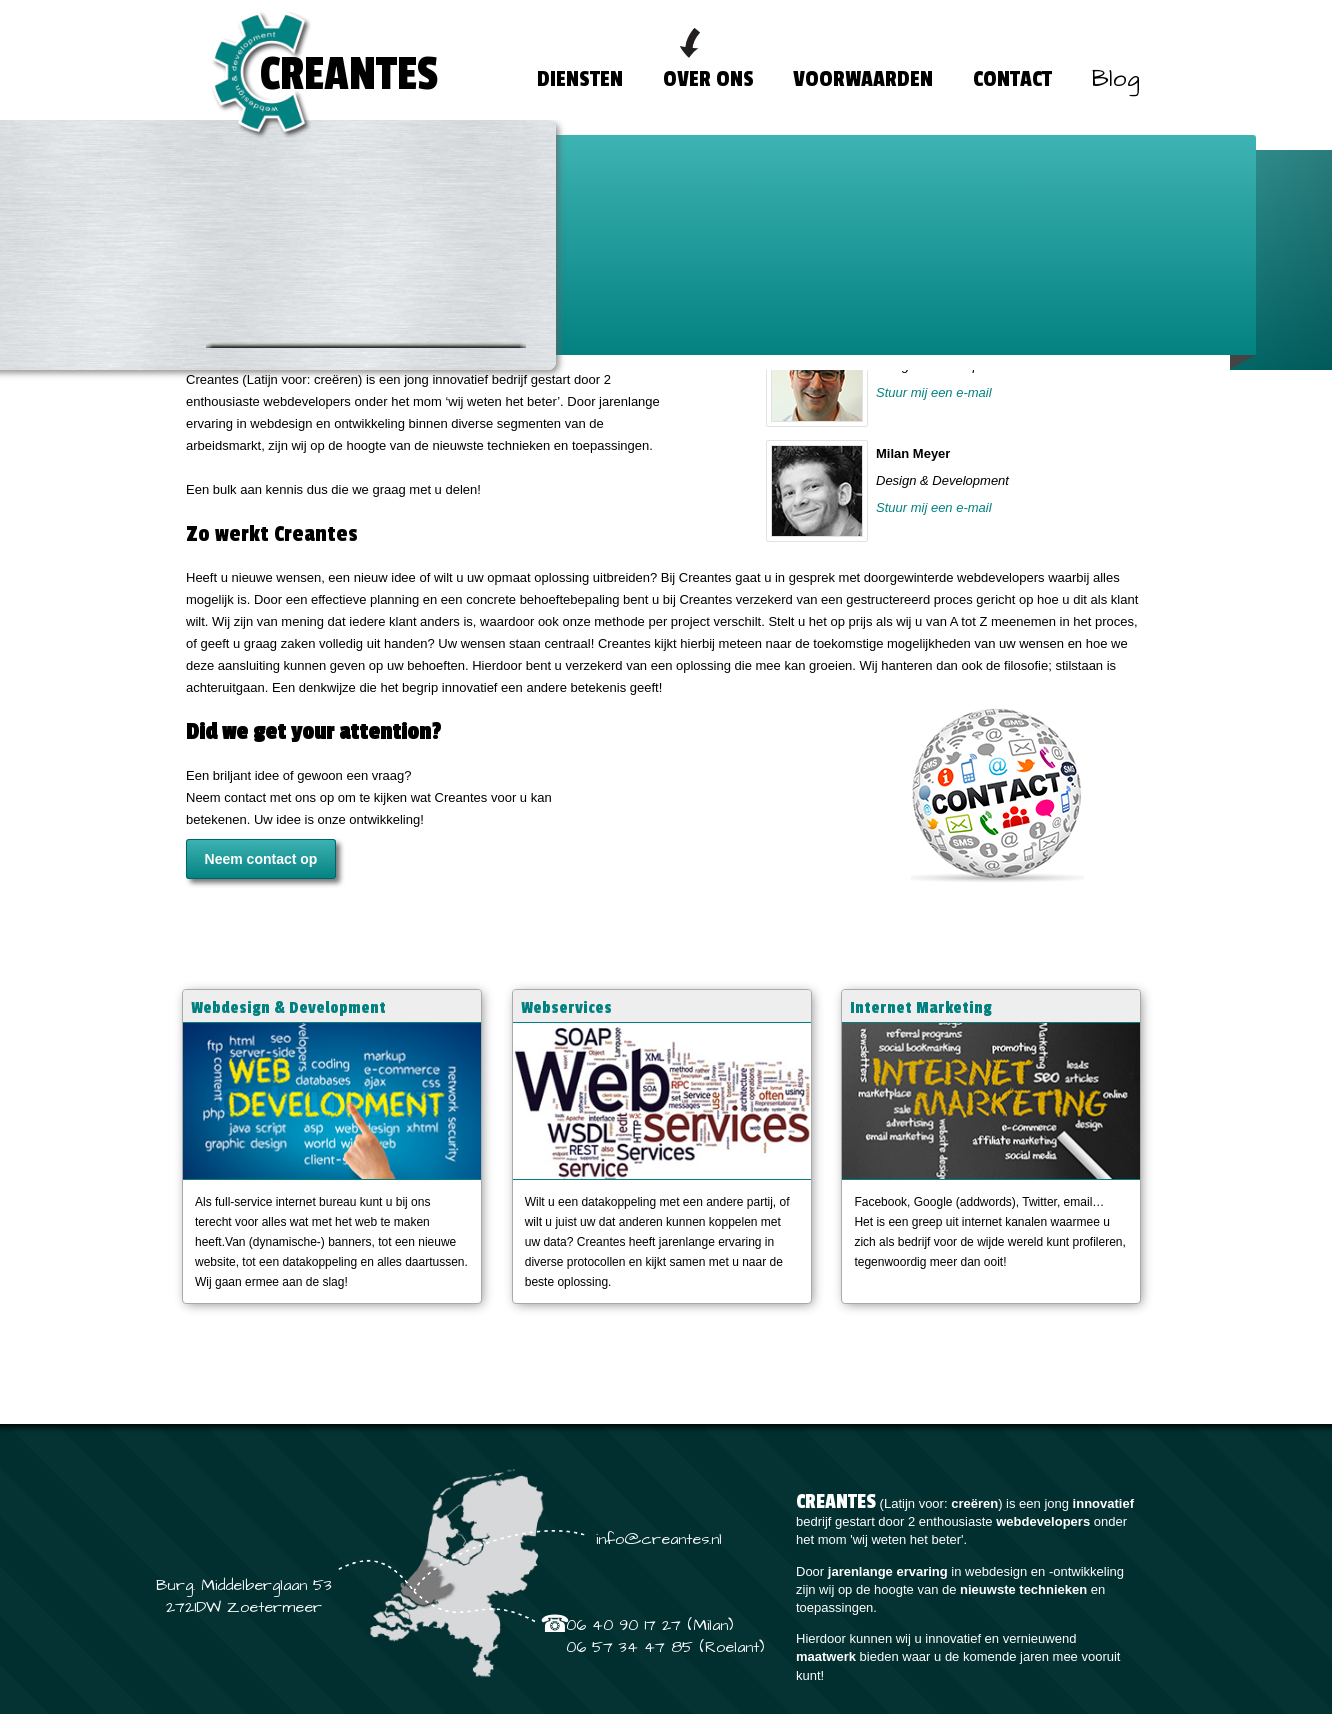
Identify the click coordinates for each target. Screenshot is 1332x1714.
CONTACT (1012, 79)
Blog (1116, 79)
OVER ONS (708, 79)
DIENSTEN (580, 79)
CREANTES (349, 74)
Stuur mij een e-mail (934, 434)
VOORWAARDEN (863, 79)
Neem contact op (261, 786)
